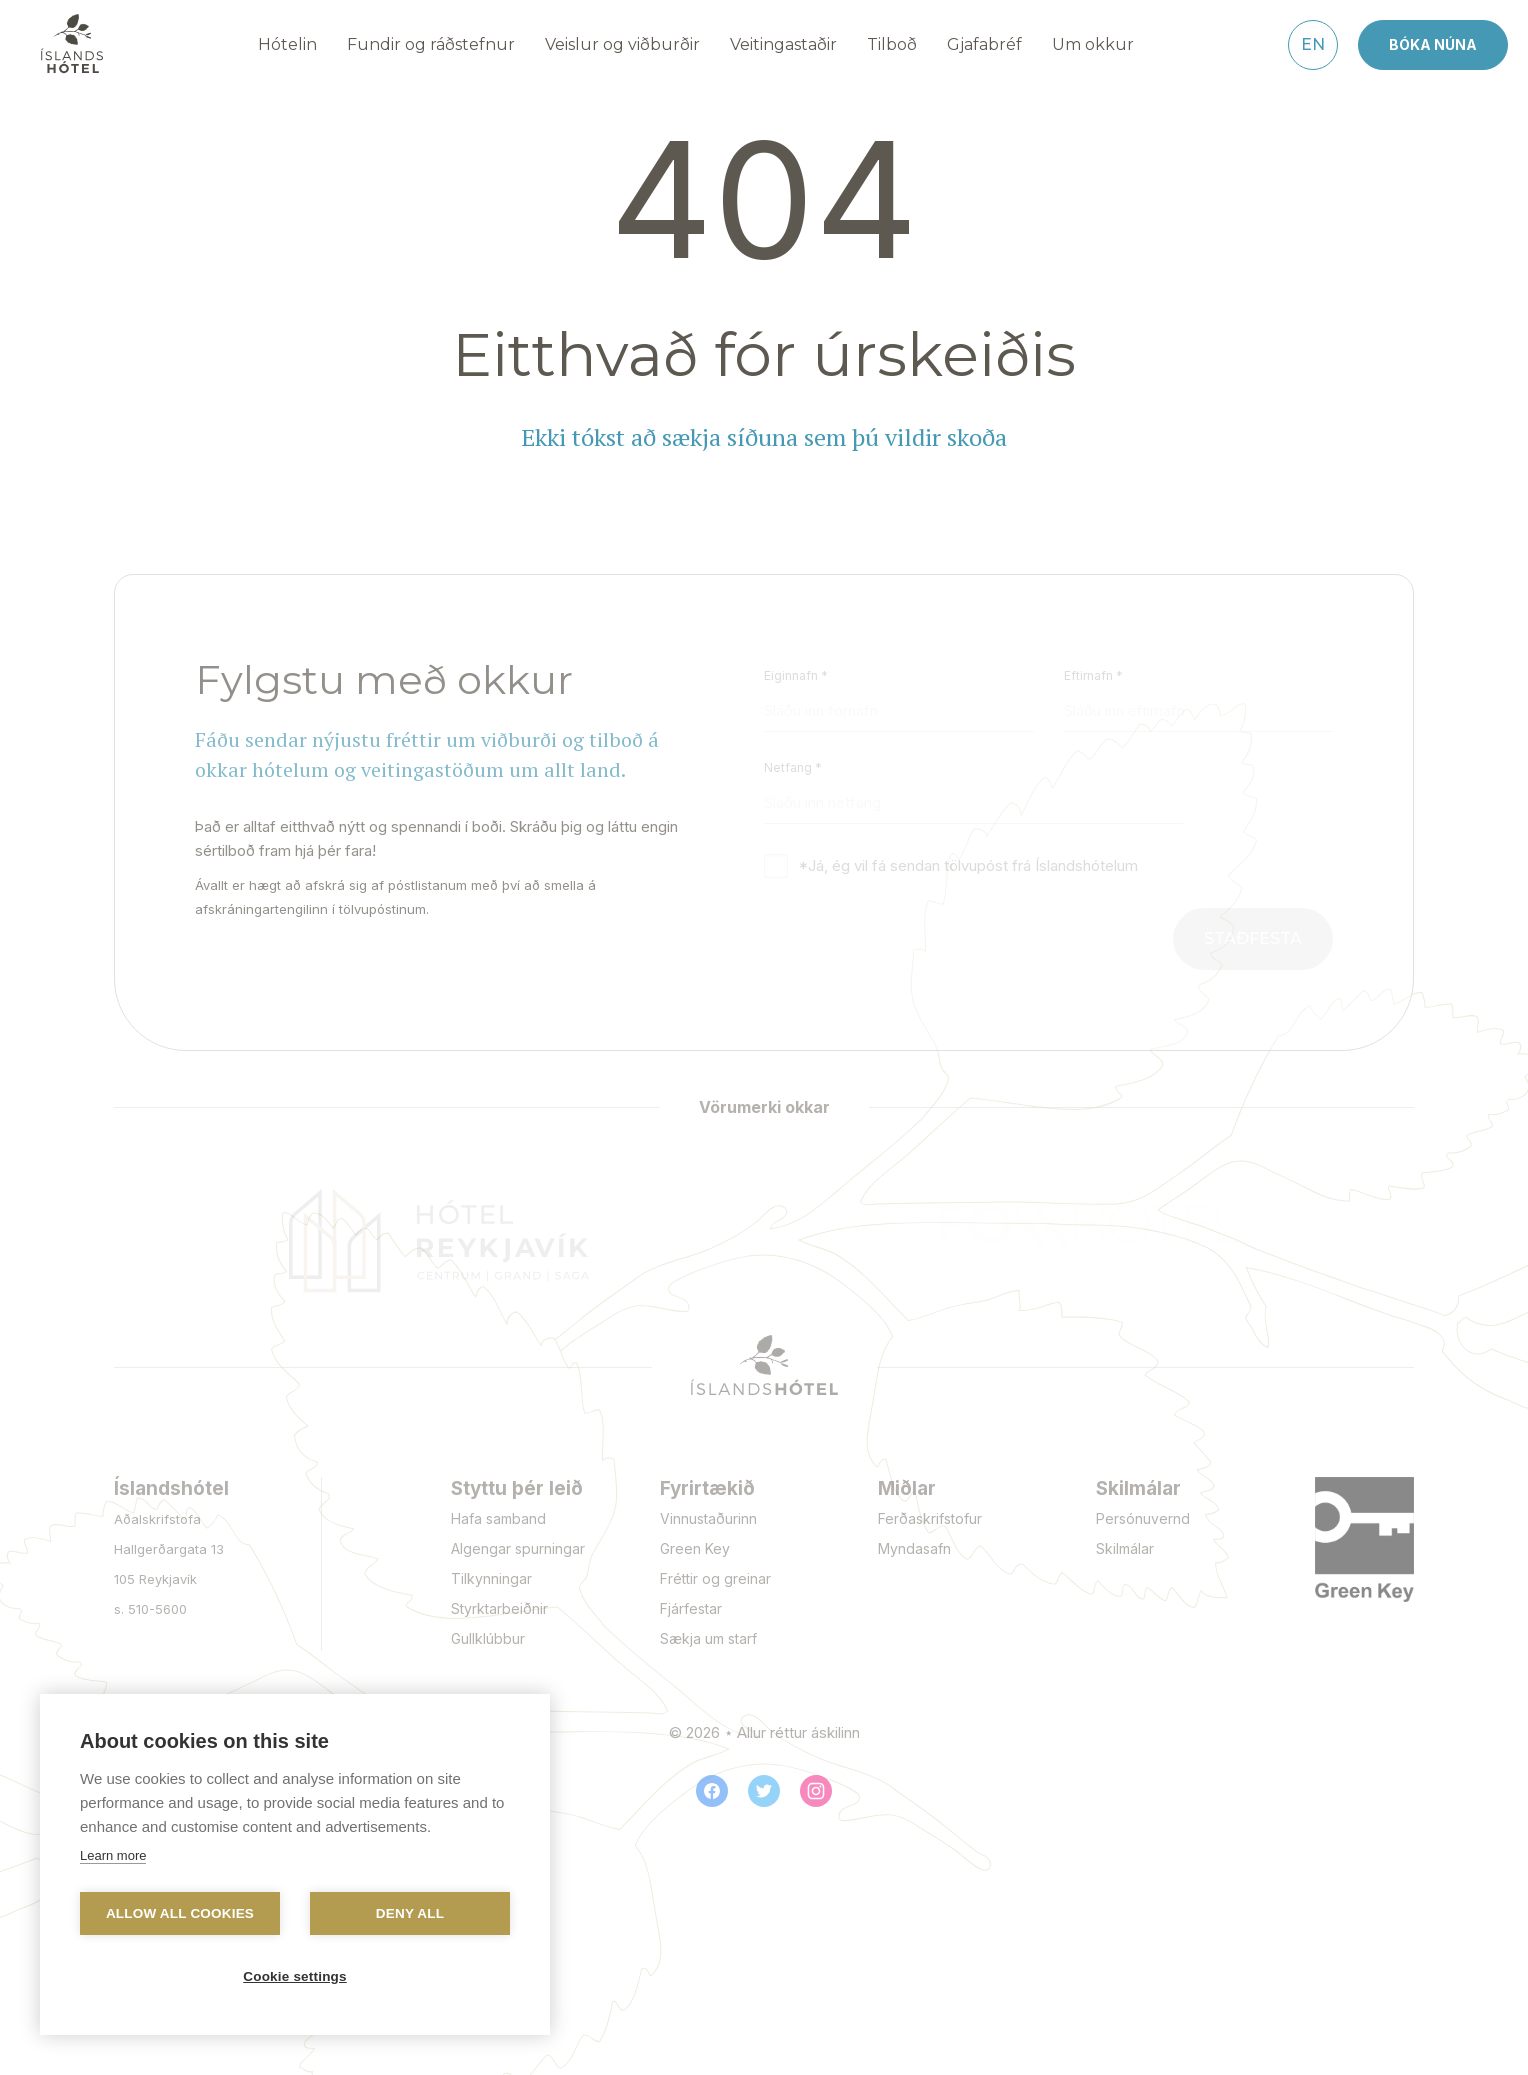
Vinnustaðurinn (708, 1518)
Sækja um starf (708, 1638)
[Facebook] (712, 1791)
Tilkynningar (491, 1578)
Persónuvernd (1143, 1518)
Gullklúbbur (488, 1638)
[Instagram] (816, 1791)
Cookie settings (295, 1976)
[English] (1313, 45)
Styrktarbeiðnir (499, 1608)
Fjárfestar (691, 1608)
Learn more (113, 1855)
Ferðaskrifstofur (930, 1518)
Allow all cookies (180, 1913)
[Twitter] (764, 1791)
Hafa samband (498, 1518)
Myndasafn (914, 1548)
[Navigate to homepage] (72, 44)
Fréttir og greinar (715, 1578)
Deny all (410, 1913)
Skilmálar (1125, 1548)
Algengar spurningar (518, 1548)
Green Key (695, 1548)
